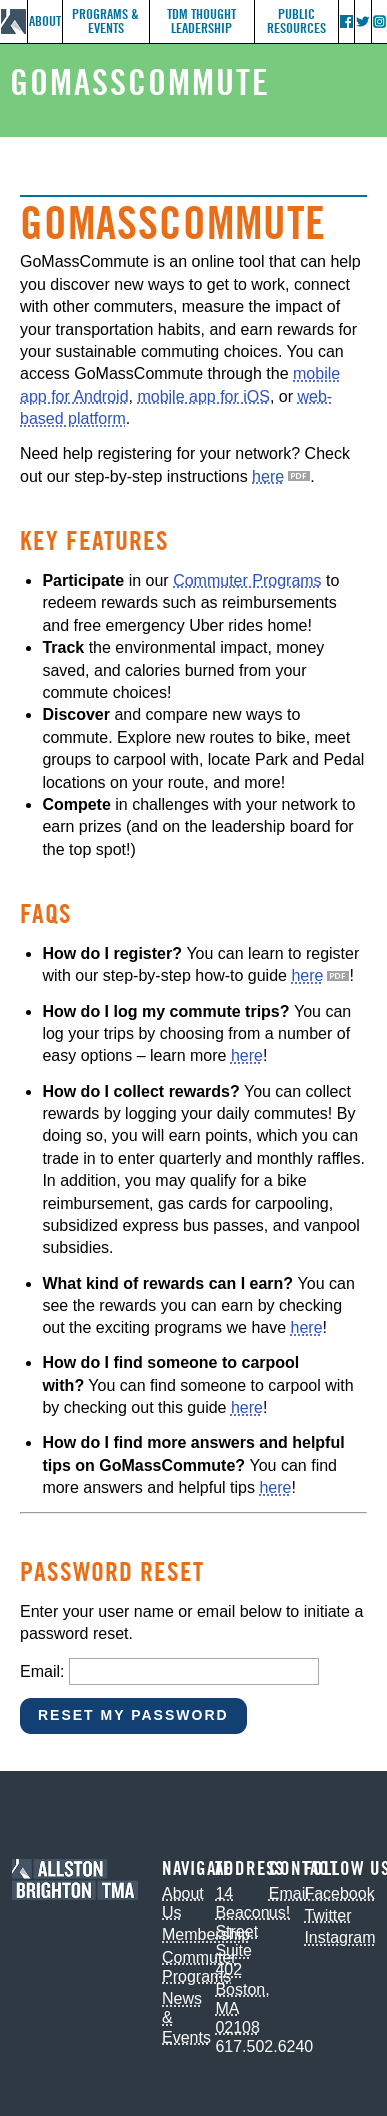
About (45, 21)
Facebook (339, 1893)
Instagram (339, 1937)
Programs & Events (105, 21)
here (268, 476)
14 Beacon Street (242, 1912)
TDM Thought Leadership (201, 21)
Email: (42, 1671)
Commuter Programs (247, 580)
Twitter (327, 1915)
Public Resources (296, 21)
